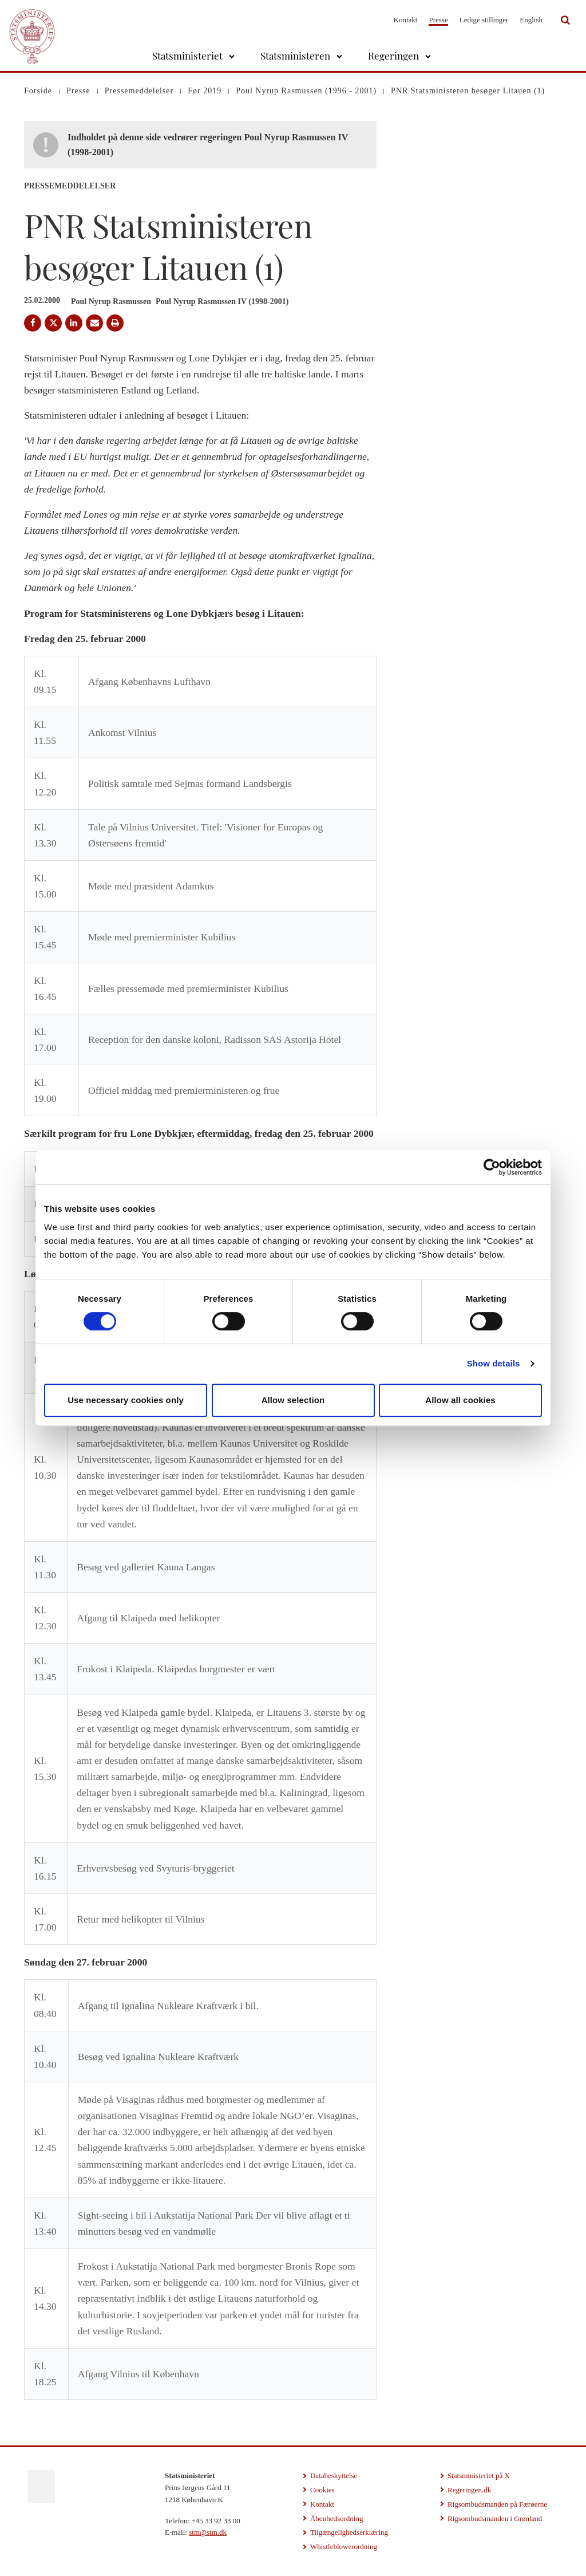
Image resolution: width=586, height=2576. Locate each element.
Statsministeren (295, 55)
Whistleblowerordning (343, 2546)
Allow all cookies (460, 1400)
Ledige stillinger (484, 19)
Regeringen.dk (469, 2490)
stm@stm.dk (208, 2532)
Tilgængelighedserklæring (349, 2532)
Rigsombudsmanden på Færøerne (497, 2504)
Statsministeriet (187, 55)
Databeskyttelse (333, 2475)
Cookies (322, 2490)
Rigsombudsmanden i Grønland (495, 2518)
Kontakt (406, 19)
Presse (438, 19)
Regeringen (393, 55)
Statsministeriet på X (479, 2475)
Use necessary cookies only (126, 1400)
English (531, 19)
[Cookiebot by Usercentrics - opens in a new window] (492, 1167)
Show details (493, 1363)
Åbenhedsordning (336, 2518)
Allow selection (293, 1400)
